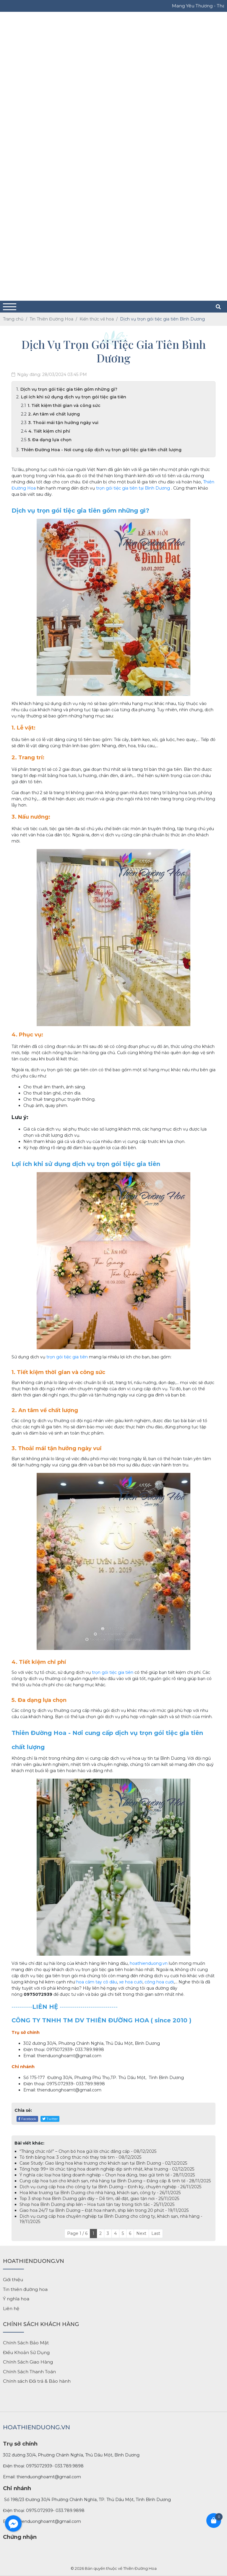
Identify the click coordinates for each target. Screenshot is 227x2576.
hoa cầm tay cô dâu (96, 1982)
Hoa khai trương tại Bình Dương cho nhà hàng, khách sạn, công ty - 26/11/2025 (100, 2192)
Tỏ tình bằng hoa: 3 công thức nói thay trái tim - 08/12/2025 (80, 2157)
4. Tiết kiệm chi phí (49, 431)
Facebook (27, 2119)
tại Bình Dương (153, 488)
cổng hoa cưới (159, 1982)
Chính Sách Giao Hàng (28, 2362)
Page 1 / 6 (77, 2233)
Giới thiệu (13, 2279)
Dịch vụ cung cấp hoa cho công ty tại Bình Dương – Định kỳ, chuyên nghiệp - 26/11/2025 (110, 2186)
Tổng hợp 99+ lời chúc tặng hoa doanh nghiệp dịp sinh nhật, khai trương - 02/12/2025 (107, 2169)
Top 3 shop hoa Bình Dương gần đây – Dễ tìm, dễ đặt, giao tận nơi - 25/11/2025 (99, 2198)
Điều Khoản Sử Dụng (26, 2352)
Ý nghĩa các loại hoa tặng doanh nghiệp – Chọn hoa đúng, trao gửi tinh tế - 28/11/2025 (107, 2175)
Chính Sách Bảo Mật (26, 2343)
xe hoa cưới (130, 1982)
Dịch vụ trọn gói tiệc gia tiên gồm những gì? (68, 389)
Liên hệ (11, 2308)
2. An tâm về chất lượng (54, 414)
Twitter (50, 2119)
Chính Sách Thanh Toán (29, 2371)
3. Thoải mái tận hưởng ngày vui (63, 422)
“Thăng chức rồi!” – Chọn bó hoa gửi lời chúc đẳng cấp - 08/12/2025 (88, 2151)
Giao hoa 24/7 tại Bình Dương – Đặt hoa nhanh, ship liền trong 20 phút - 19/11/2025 (104, 2210)
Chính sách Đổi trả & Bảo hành (37, 2381)
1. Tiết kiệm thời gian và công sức (63, 405)
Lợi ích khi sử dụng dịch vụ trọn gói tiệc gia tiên (73, 397)
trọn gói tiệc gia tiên (116, 488)
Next (141, 2233)
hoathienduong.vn (149, 1963)
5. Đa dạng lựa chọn (50, 439)
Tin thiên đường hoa (25, 2289)
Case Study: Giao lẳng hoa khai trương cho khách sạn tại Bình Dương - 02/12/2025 (103, 2163)
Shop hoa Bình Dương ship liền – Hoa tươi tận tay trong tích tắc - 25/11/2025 (97, 2204)
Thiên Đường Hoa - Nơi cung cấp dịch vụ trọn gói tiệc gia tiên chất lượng (101, 449)
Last (155, 2233)
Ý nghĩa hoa (16, 2299)
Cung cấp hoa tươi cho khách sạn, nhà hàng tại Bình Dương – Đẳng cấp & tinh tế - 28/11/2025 (115, 2181)
